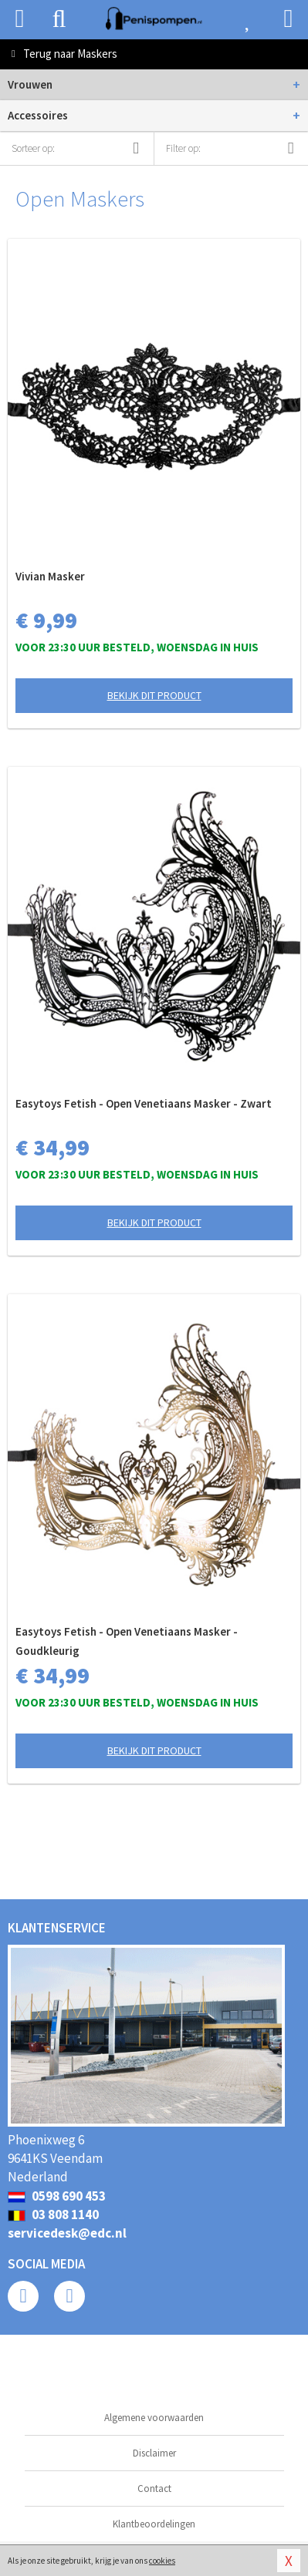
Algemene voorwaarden (154, 2417)
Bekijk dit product (154, 695)
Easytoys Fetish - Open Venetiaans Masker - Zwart (143, 1103)
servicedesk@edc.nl (67, 2233)
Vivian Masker (50, 576)
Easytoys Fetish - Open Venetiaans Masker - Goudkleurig (126, 1641)
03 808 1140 (53, 2214)
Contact (154, 2488)
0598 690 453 (57, 2196)
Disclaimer (154, 2453)
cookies (162, 2560)
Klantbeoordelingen (154, 2524)
